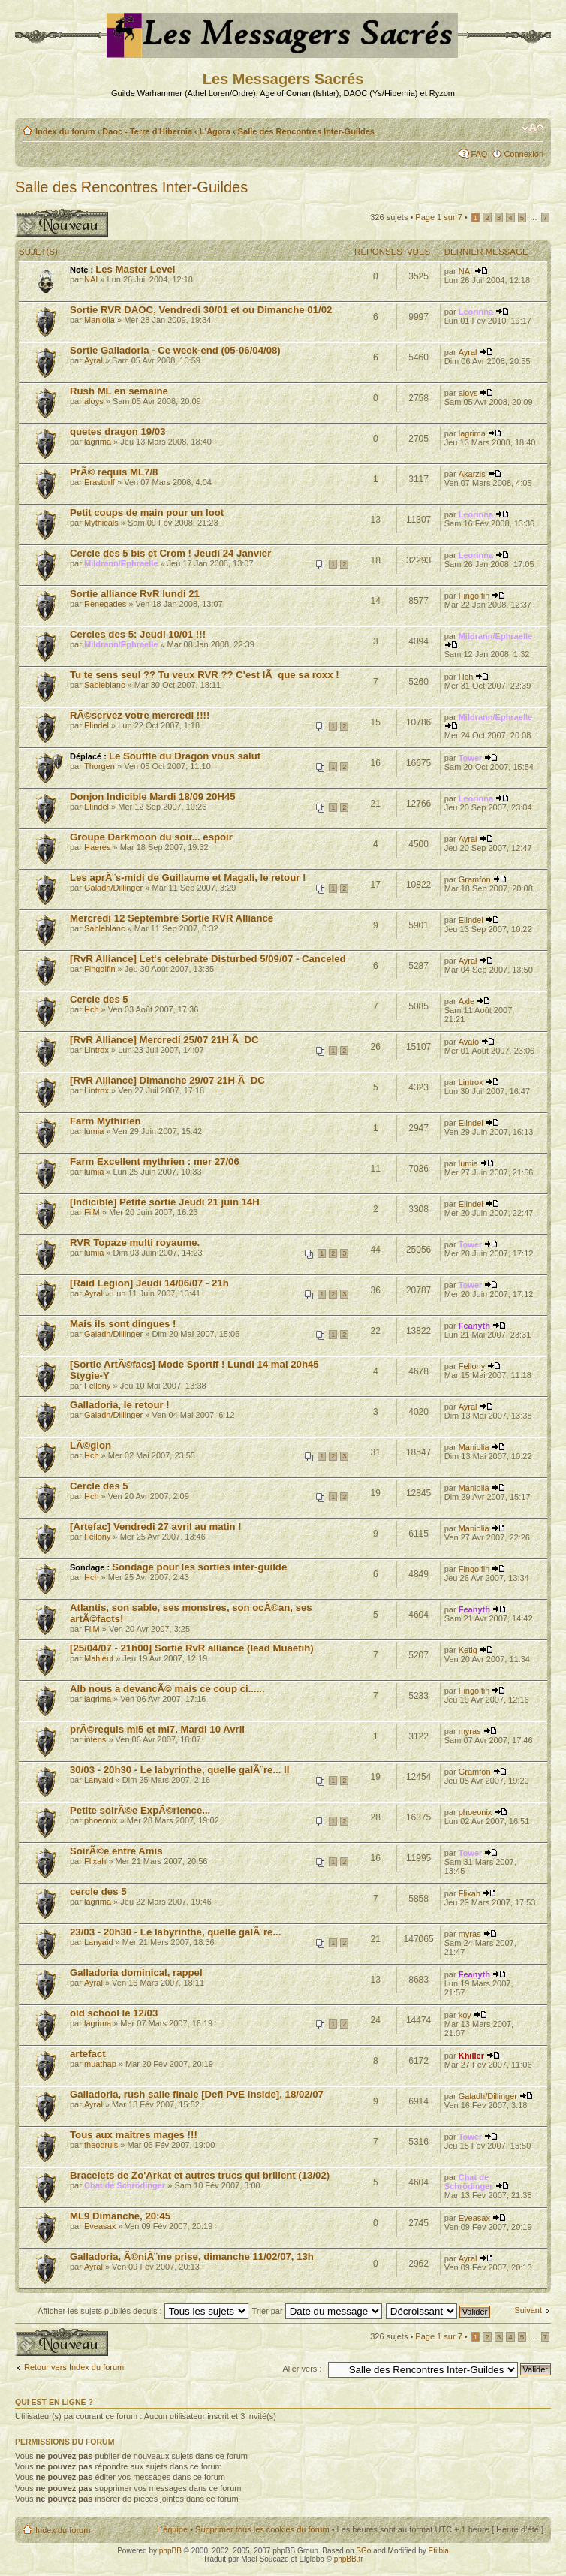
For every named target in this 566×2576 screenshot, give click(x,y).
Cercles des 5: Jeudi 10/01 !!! (138, 634)
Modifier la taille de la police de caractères (532, 128)
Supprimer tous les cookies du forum (262, 2529)
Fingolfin (474, 595)
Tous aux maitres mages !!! (133, 2134)
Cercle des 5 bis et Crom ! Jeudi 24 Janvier (170, 553)
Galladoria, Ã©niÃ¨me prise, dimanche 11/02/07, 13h (192, 2256)
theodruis (101, 2144)
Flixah (95, 1861)
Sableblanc (104, 684)
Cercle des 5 (99, 999)
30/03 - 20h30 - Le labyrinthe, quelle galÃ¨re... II (179, 1769)
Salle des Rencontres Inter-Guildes (306, 131)
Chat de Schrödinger (124, 2185)
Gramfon (475, 879)
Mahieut (98, 1658)
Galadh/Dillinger (113, 887)
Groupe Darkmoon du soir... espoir (151, 837)
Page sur (438, 217)
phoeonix (101, 1820)
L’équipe (172, 2529)
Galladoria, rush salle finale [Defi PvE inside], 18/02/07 (197, 2094)
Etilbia (439, 2551)
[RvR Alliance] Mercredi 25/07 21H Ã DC (164, 1039)
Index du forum (65, 131)
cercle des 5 (98, 1891)
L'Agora (215, 131)
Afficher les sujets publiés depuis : (143, 2310)
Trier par (316, 2310)
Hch (466, 676)
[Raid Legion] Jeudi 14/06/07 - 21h (149, 1283)
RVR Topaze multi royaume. (135, 1242)
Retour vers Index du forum (74, 2367)
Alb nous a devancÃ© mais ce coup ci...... (167, 1688)
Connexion (523, 153)
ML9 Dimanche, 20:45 (120, 2216)
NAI (91, 279)
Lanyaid (98, 1779)
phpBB (170, 2551)
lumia (94, 1131)
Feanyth (474, 1325)
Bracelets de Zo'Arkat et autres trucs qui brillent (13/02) (200, 2175)
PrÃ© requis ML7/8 (114, 472)
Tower (471, 757)
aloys (94, 401)
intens (95, 1739)
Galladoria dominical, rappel (136, 1972)
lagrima (97, 441)
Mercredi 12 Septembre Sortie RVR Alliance (171, 918)
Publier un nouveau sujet (61, 223)
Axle (466, 1001)
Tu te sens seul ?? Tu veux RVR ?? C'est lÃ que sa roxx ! (204, 674)
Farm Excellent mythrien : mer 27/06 (154, 1161)
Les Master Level (135, 269)
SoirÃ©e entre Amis (116, 1851)
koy (465, 2014)
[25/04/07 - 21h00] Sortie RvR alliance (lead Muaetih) (192, 1648)
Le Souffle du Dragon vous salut (184, 756)
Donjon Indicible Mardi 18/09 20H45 (153, 796)
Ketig (468, 1649)
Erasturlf (99, 482)
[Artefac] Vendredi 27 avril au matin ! (156, 1526)
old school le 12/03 (114, 2013)
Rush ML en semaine (119, 391)
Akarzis (472, 473)
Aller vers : (301, 2368)
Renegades (105, 603)
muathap (100, 2063)
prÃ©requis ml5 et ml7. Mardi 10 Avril (157, 1729)
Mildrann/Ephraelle (121, 563)
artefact (88, 2053)
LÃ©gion (90, 1445)
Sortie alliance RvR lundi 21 (135, 593)
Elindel (96, 725)
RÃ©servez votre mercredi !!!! (139, 715)
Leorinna (476, 311)
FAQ (479, 153)
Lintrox (96, 1049)
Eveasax (100, 2226)
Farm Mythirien (105, 1121)
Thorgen (99, 766)
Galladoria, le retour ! (120, 1404)
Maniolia (99, 319)
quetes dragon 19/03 (118, 431)
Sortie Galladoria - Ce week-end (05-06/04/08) (175, 350)
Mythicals (101, 522)
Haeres (97, 847)
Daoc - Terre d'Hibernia (147, 131)
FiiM (92, 1212)
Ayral (93, 360)
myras (470, 1731)
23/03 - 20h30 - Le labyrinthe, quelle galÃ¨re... (175, 1932)
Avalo (469, 1041)
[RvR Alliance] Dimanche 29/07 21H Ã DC (167, 1080)
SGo (363, 2551)
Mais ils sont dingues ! (123, 1323)
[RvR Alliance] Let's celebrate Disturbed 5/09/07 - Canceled (208, 958)
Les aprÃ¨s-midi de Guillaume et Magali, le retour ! (188, 877)
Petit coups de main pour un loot (147, 512)
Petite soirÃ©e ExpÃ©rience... (140, 1810)
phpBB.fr (348, 2559)
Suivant (528, 2310)
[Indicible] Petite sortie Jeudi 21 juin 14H (165, 1202)
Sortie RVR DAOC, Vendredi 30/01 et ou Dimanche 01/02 (201, 309)
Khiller (471, 2055)
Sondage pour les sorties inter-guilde (199, 1567)
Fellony (97, 1385)
